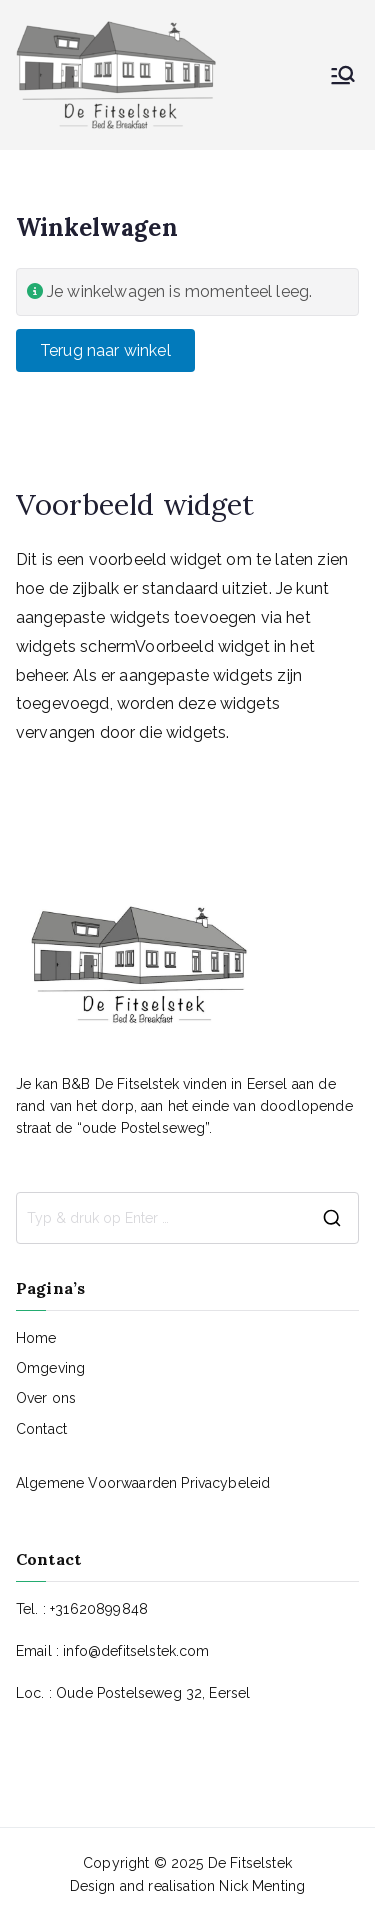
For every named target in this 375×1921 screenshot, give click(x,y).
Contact (41, 1429)
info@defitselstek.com (136, 1651)
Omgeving (50, 1368)
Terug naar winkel (105, 350)
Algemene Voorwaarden (98, 1483)
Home (36, 1338)
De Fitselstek (250, 1863)
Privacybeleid (225, 1483)
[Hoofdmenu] (343, 75)
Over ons (46, 1398)
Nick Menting (262, 1886)
